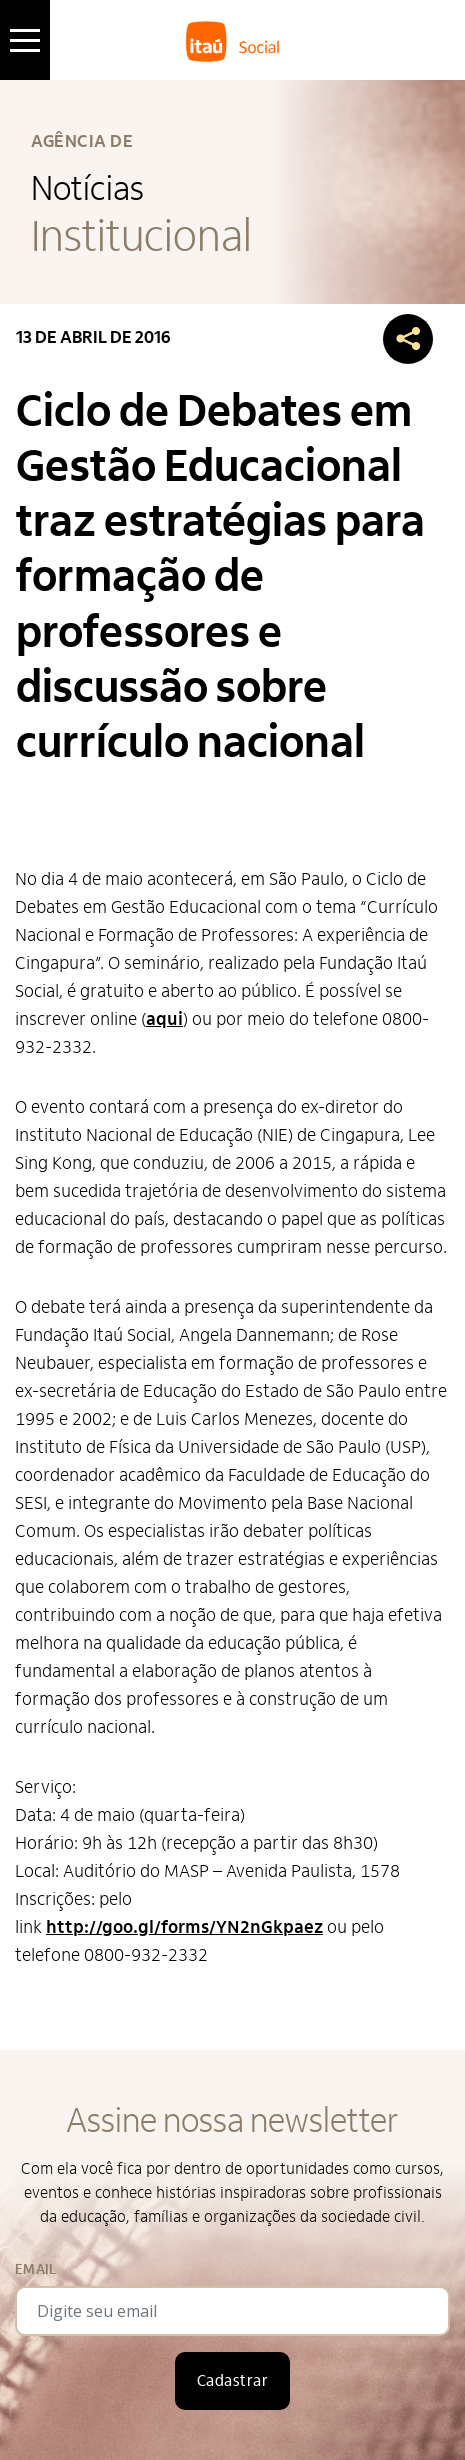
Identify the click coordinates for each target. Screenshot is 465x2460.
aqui (164, 1019)
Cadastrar (232, 2381)
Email (35, 2269)
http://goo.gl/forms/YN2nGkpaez (184, 1927)
